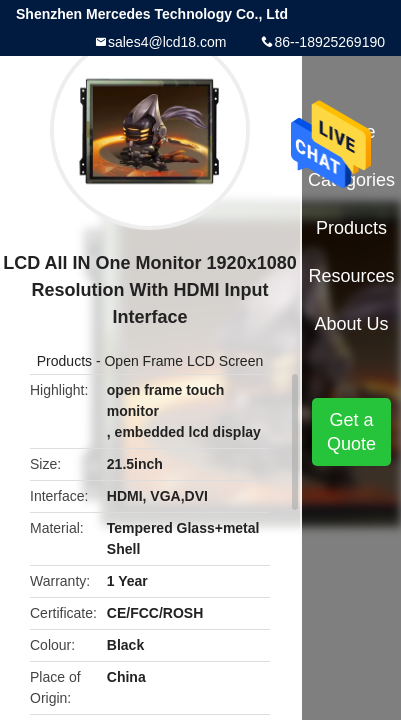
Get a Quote (351, 432)
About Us (352, 324)
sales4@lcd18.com (167, 42)
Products (64, 361)
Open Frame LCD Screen (183, 361)
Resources (352, 276)
